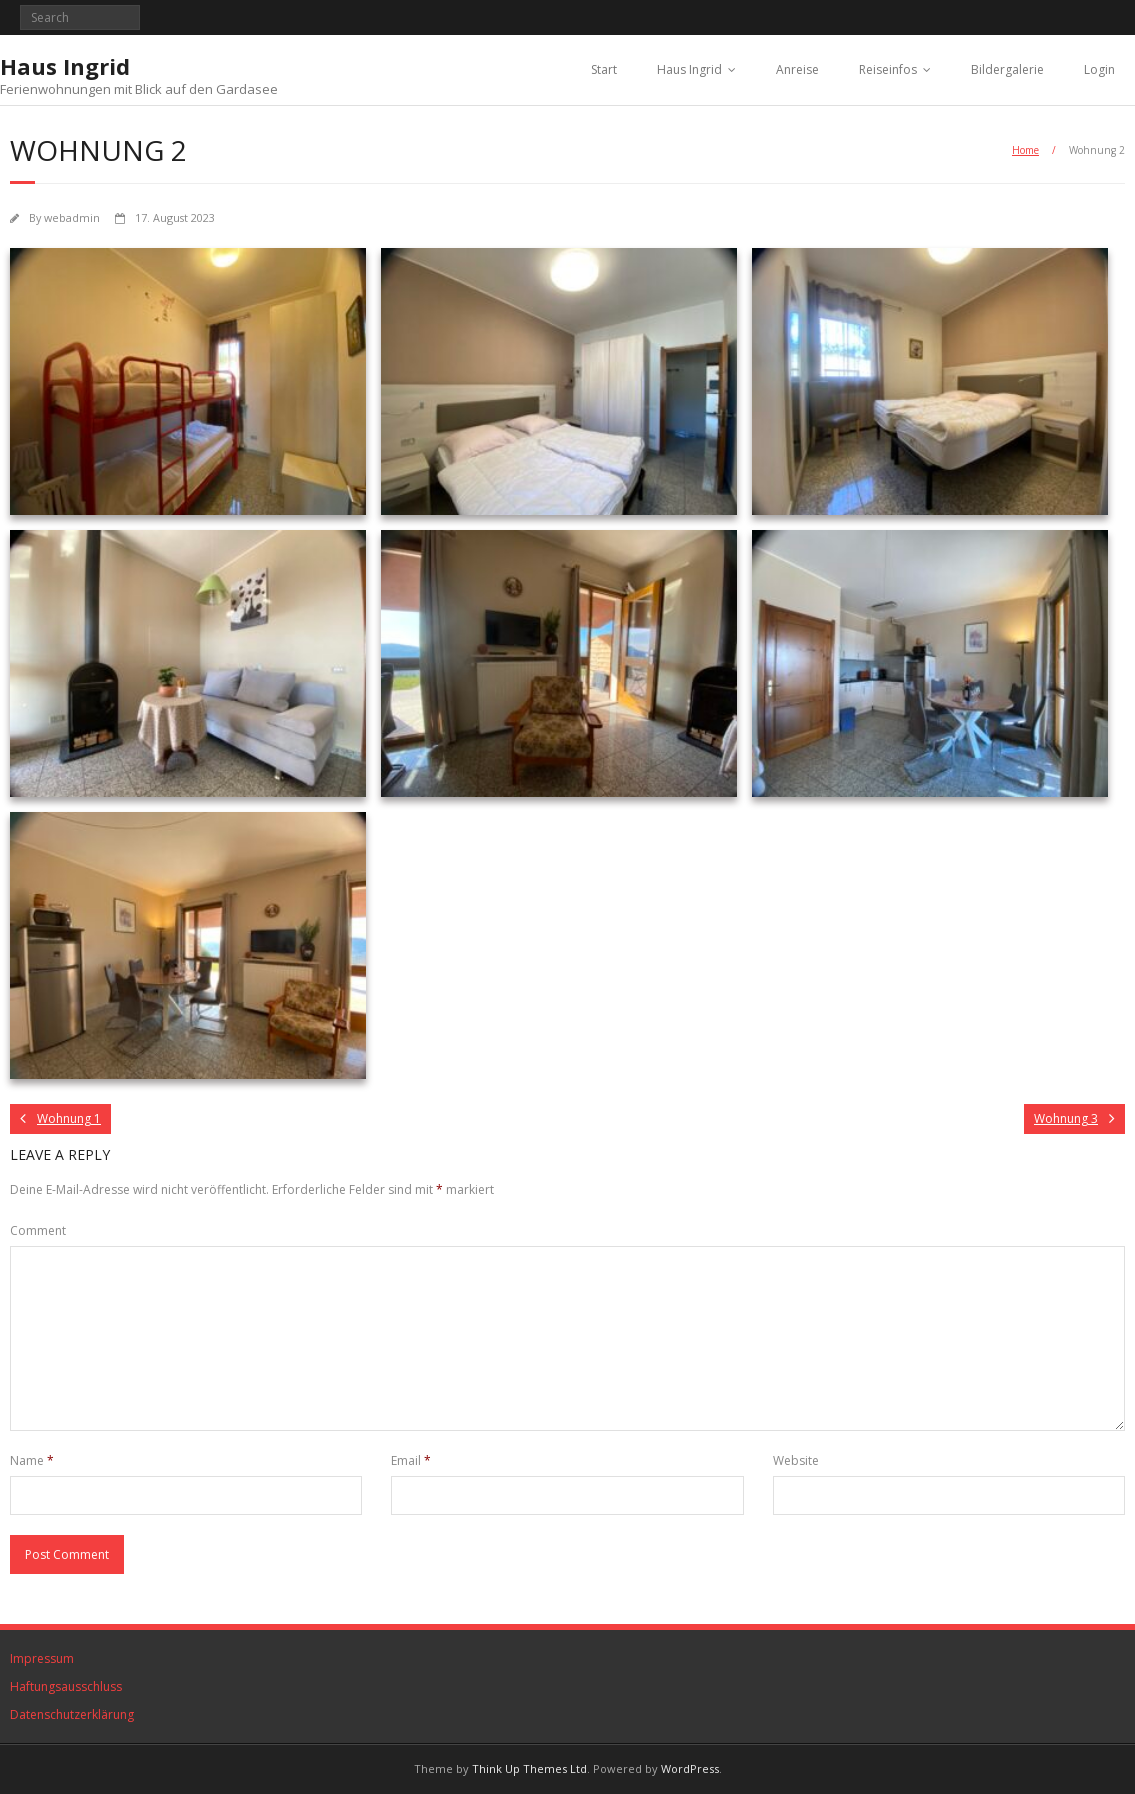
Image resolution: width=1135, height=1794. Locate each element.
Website (796, 1460)
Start (604, 69)
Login (1099, 69)
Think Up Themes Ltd (529, 1768)
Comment (38, 1230)
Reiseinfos (888, 69)
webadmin (72, 217)
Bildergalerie (1007, 69)
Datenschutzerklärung (72, 1714)
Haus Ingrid (689, 69)
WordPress (690, 1768)
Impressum (42, 1658)
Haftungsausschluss (66, 1686)
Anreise (797, 69)
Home (1025, 150)
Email (411, 1460)
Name (32, 1460)
